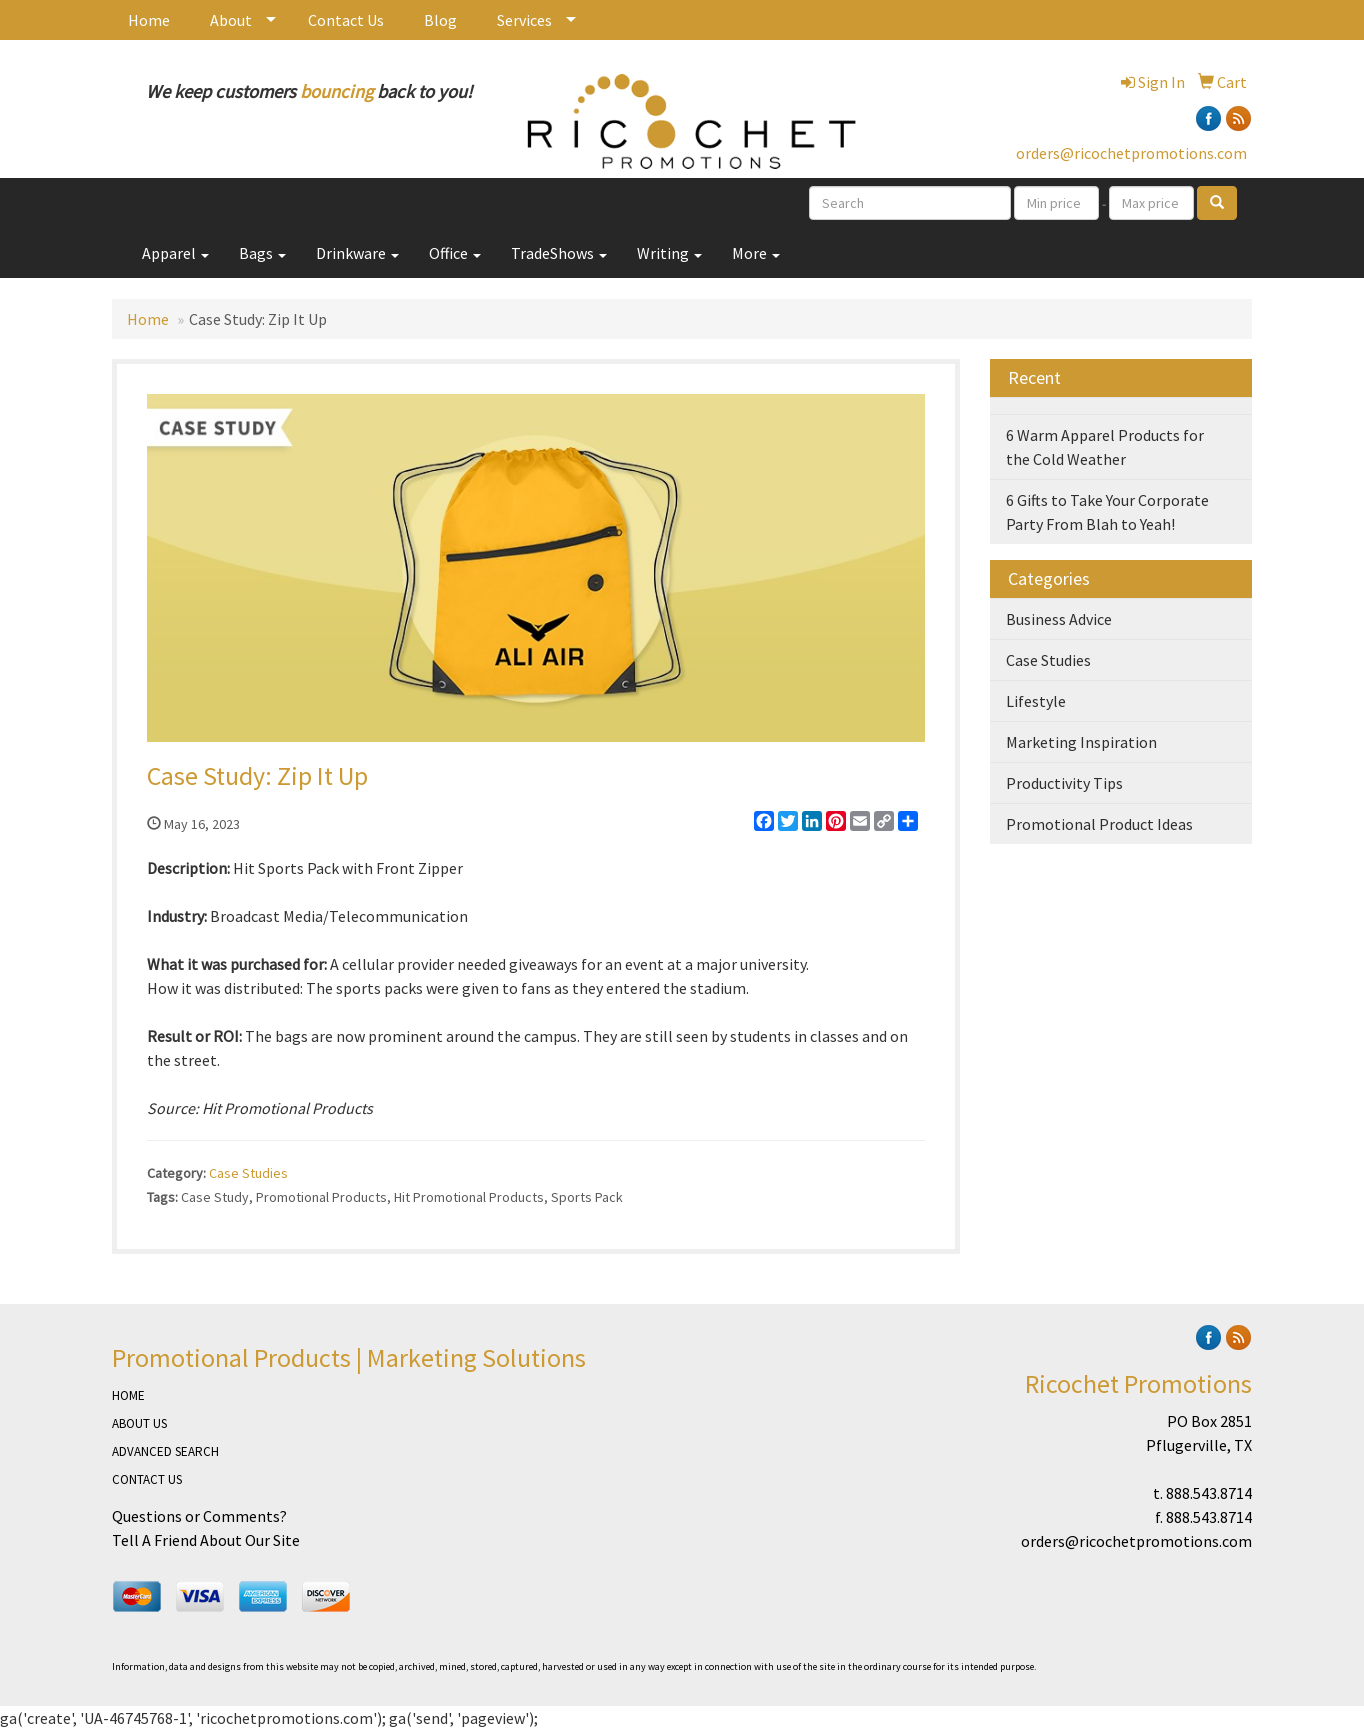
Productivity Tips (1064, 783)
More (756, 253)
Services (524, 20)
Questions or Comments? (199, 1516)
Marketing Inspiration (1081, 742)
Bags (262, 253)
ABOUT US (139, 1423)
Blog (440, 20)
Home (149, 20)
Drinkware (357, 253)
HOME (128, 1395)
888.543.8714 (1209, 1493)
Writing (669, 253)
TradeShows (559, 253)
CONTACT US (147, 1479)
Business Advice (1059, 619)
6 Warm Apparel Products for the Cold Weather (1105, 447)
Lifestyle (1036, 701)
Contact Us (346, 20)
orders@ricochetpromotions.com (1131, 153)
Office (455, 253)
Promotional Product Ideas (1099, 824)
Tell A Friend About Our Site (206, 1540)
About (231, 20)
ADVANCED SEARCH (165, 1451)
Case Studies (248, 1173)
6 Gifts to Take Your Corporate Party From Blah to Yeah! (1107, 512)
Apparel (175, 253)
